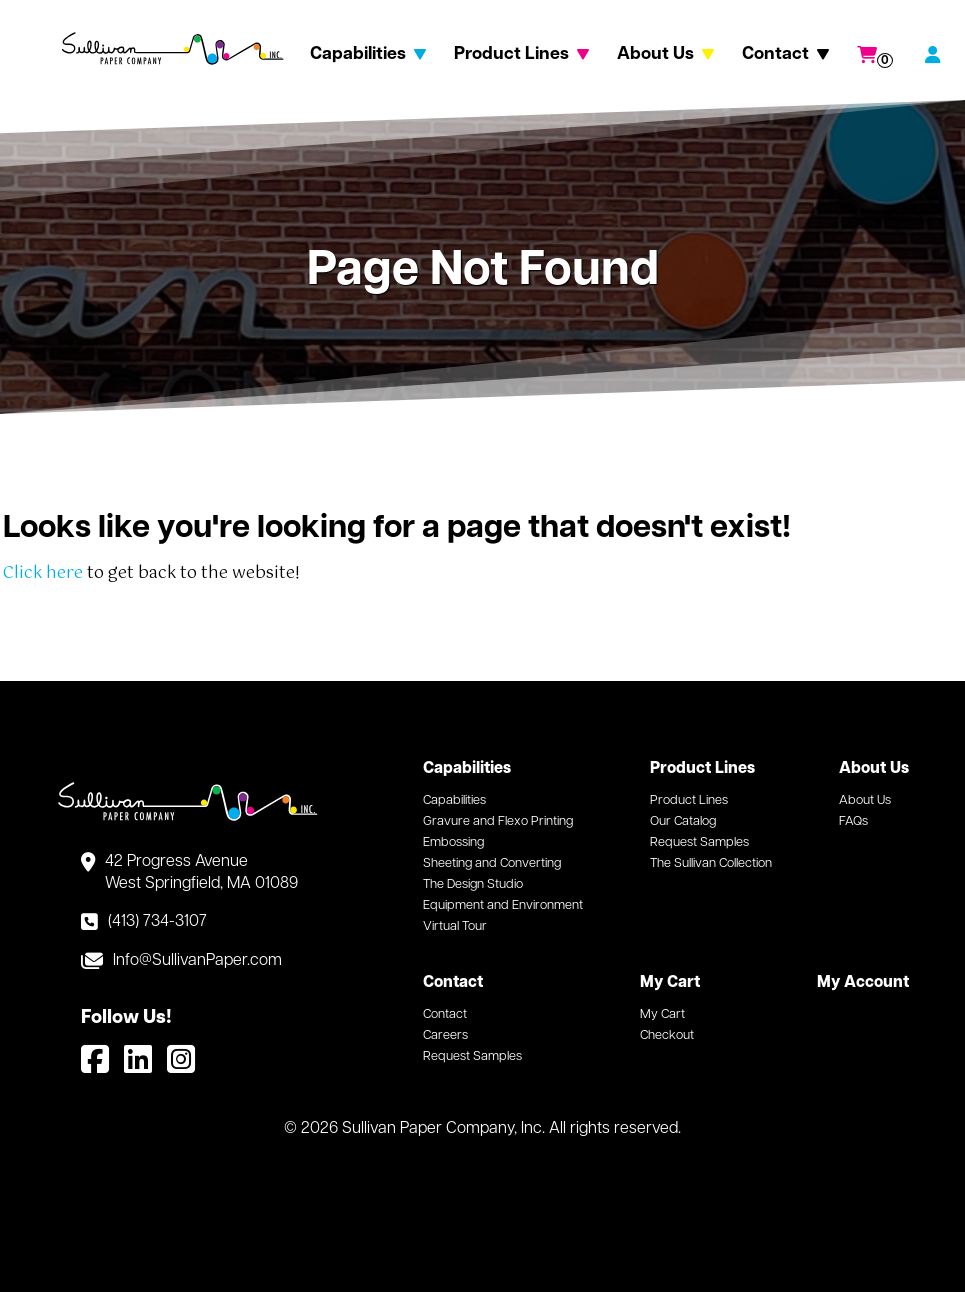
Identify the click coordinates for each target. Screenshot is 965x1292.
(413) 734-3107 (157, 922)
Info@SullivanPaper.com (197, 961)
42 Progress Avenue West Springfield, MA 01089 (201, 873)
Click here (43, 573)
